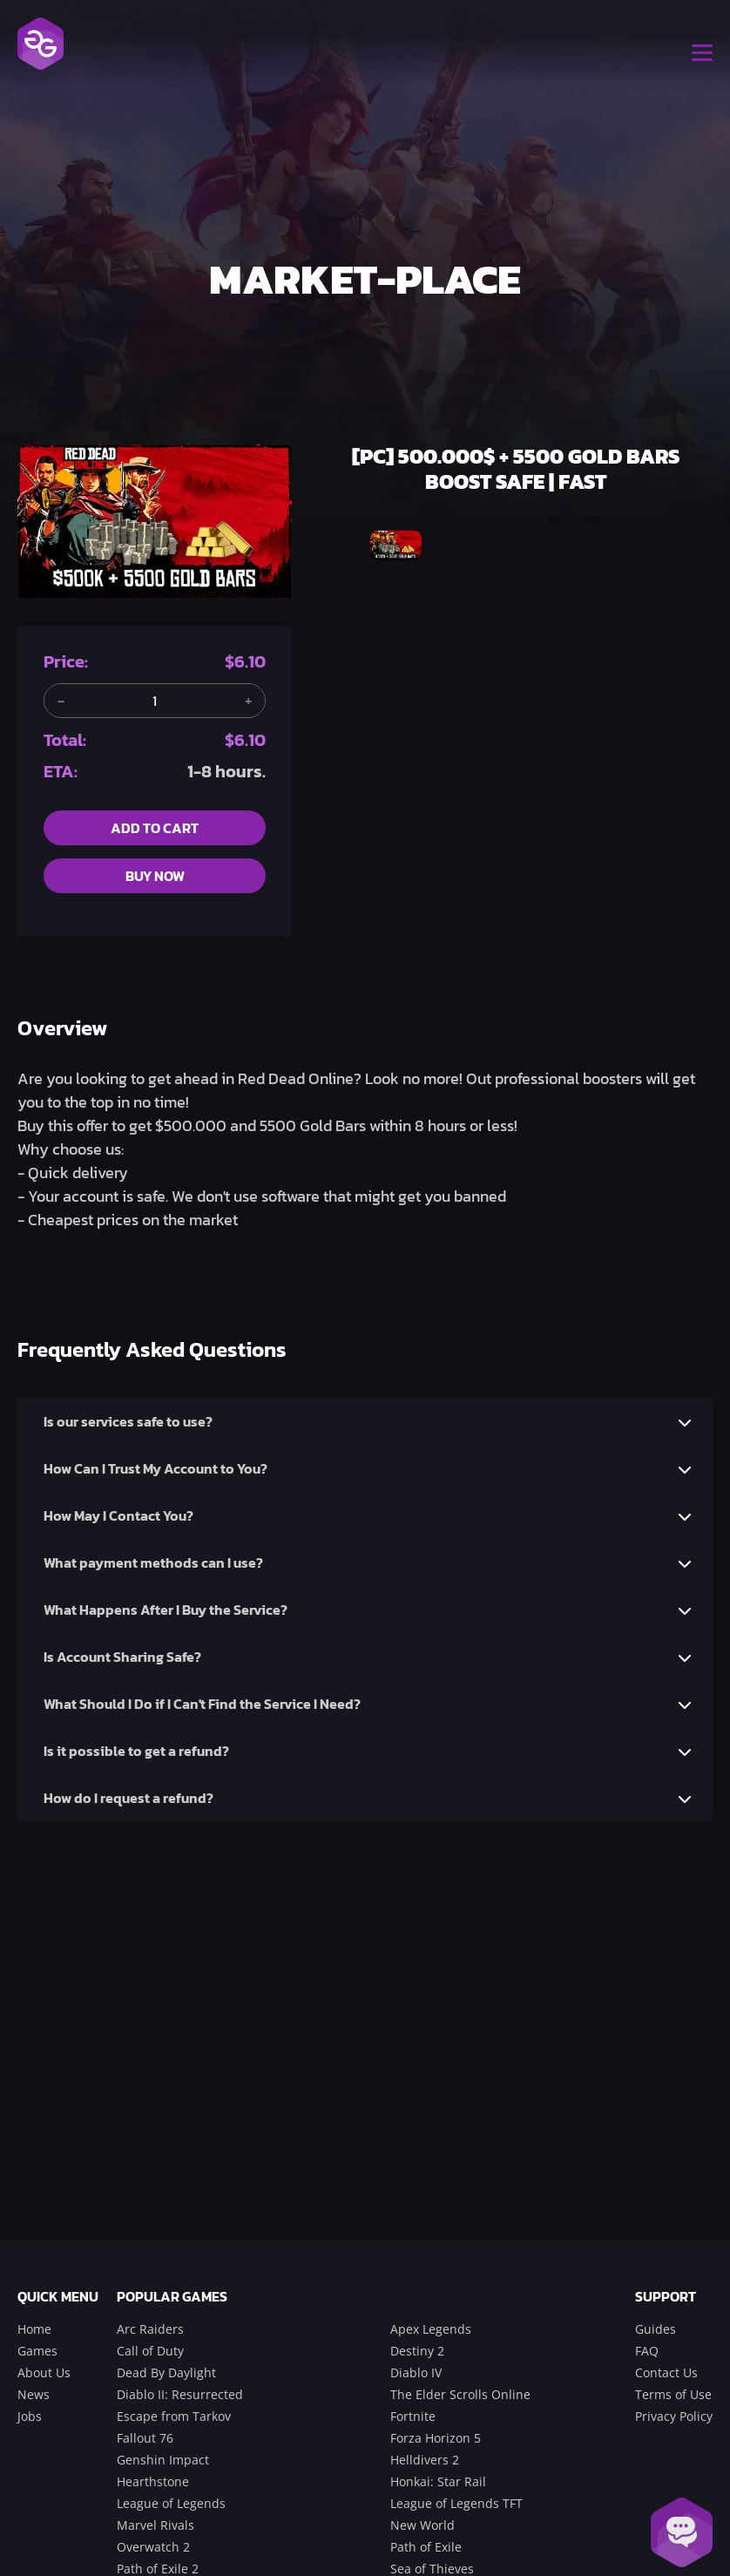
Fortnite (413, 2416)
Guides (655, 2329)
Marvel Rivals (155, 2525)
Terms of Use (673, 2394)
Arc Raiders (150, 2329)
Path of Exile (426, 2547)
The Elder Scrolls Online (460, 2394)
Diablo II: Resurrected (180, 2394)
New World (422, 2525)
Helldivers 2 (424, 2459)
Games (37, 2350)
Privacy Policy (674, 2416)
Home (34, 2329)
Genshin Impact (163, 2459)
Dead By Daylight (166, 2372)
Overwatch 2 (153, 2547)
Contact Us (666, 2372)
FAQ (647, 2350)
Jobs (29, 2416)
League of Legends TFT (456, 2503)
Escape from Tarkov (174, 2416)
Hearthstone (153, 2481)
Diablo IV (416, 2372)
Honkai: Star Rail (438, 2481)
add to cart (155, 827)
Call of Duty (150, 2350)
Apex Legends (430, 2329)
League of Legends (171, 2503)
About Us (44, 2372)
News (33, 2394)
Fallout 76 (145, 2438)
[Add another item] (248, 700)
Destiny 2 (417, 2350)
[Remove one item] (61, 700)
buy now (155, 875)
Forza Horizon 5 (435, 2438)
